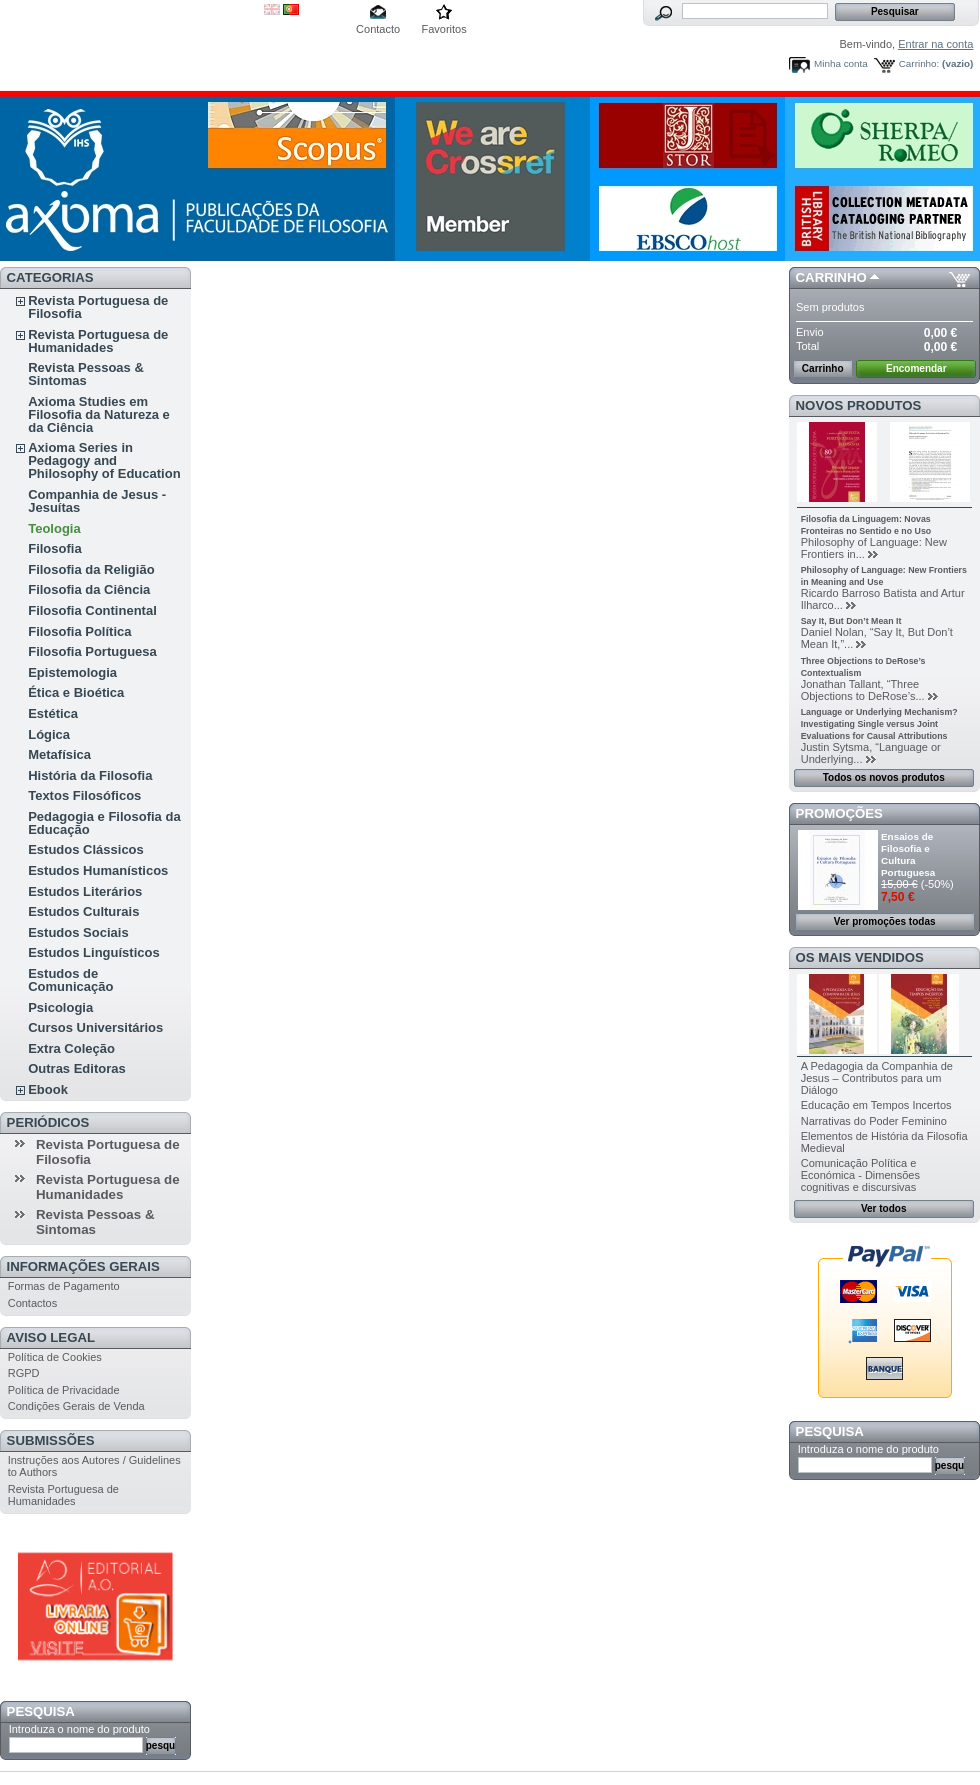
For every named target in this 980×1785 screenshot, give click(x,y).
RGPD (24, 1373)
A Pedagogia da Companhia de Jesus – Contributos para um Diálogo (877, 1078)
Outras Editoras (77, 1068)
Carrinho (831, 277)
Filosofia (54, 548)
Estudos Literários (85, 891)
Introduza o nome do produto (79, 1729)
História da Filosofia (90, 775)
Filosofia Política (79, 631)
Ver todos (884, 1208)
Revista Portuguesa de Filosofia (98, 307)
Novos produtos (859, 405)
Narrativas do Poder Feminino (874, 1121)
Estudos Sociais (78, 932)
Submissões (51, 1440)
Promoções (839, 813)
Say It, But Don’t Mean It (851, 621)
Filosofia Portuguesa (92, 651)
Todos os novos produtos (884, 777)
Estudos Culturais (83, 911)
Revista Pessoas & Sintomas (86, 374)
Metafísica (59, 754)
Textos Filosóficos (84, 795)
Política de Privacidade (64, 1390)
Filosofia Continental (92, 610)
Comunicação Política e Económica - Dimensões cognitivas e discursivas (860, 1175)
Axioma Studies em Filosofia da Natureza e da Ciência (99, 414)
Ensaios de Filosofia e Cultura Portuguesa (908, 854)
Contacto (378, 29)
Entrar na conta (935, 44)
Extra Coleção (71, 1048)
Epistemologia (72, 672)
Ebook (48, 1089)
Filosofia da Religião (91, 569)
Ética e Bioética (76, 692)
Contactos (33, 1303)
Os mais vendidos (860, 957)
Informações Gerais (83, 1266)
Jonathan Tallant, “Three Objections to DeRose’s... (863, 690)
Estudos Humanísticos (98, 870)
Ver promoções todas (885, 921)
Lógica (49, 734)
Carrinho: (919, 63)
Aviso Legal (51, 1337)
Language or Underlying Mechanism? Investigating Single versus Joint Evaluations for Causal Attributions (879, 724)
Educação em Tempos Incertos (876, 1105)
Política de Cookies (55, 1357)
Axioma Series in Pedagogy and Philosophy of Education (104, 460)
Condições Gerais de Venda (76, 1406)
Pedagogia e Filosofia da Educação (104, 823)
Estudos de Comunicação (70, 980)
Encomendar (916, 368)
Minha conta (841, 63)
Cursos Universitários (95, 1027)
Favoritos (443, 29)
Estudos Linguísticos (93, 952)
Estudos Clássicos (86, 849)
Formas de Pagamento (64, 1286)
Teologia (54, 528)
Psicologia (60, 1007)
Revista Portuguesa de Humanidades (98, 341)
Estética (53, 713)
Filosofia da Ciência (89, 589)
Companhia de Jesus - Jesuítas (97, 501)
